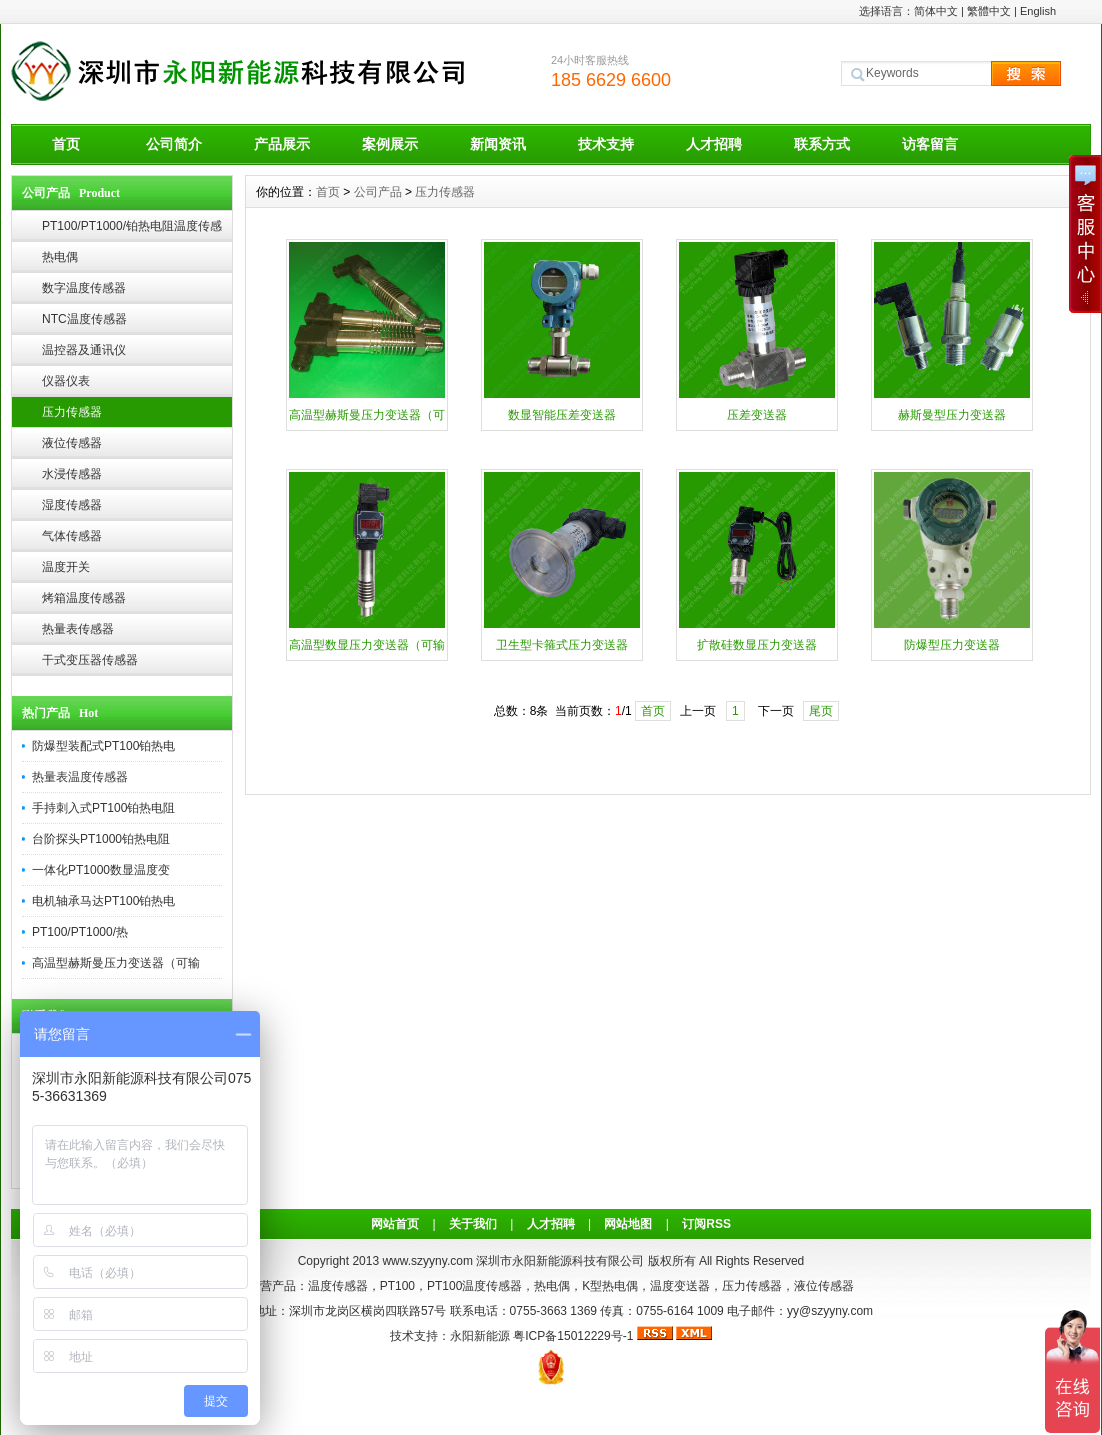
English (1038, 11)
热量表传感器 (78, 629)
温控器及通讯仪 (84, 350)
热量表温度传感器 (80, 777)
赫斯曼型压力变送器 (952, 415)
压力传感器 (72, 412)
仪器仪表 (66, 381)
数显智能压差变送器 (562, 415)
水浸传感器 (72, 474)
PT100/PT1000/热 (80, 932)
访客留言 (930, 144)
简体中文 (936, 11)
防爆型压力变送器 (952, 645)
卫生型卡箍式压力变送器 (562, 645)
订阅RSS (706, 1224)
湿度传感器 (72, 505)
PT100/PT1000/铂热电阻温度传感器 (132, 230)
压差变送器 (757, 415)
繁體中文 (989, 11)
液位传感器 (72, 443)
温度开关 (66, 567)
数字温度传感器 (84, 288)
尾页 (821, 711)
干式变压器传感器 (90, 660)
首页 (66, 144)
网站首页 (395, 1224)
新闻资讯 (498, 144)
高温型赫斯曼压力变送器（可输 (116, 963)
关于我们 (473, 1224)
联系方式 (822, 144)
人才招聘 (714, 144)
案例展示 (390, 144)
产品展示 (282, 144)
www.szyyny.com (427, 1261)
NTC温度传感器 (84, 319)
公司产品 (378, 192)
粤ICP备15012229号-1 (573, 1336)
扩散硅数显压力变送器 (757, 645)
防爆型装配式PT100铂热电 (103, 746)
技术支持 (606, 144)
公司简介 (174, 144)
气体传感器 (72, 536)
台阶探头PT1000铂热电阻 (101, 839)
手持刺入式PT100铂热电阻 (103, 808)
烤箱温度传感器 (84, 598)
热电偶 (60, 257)
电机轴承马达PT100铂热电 (103, 901)
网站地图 (628, 1224)
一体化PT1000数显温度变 (101, 870)
